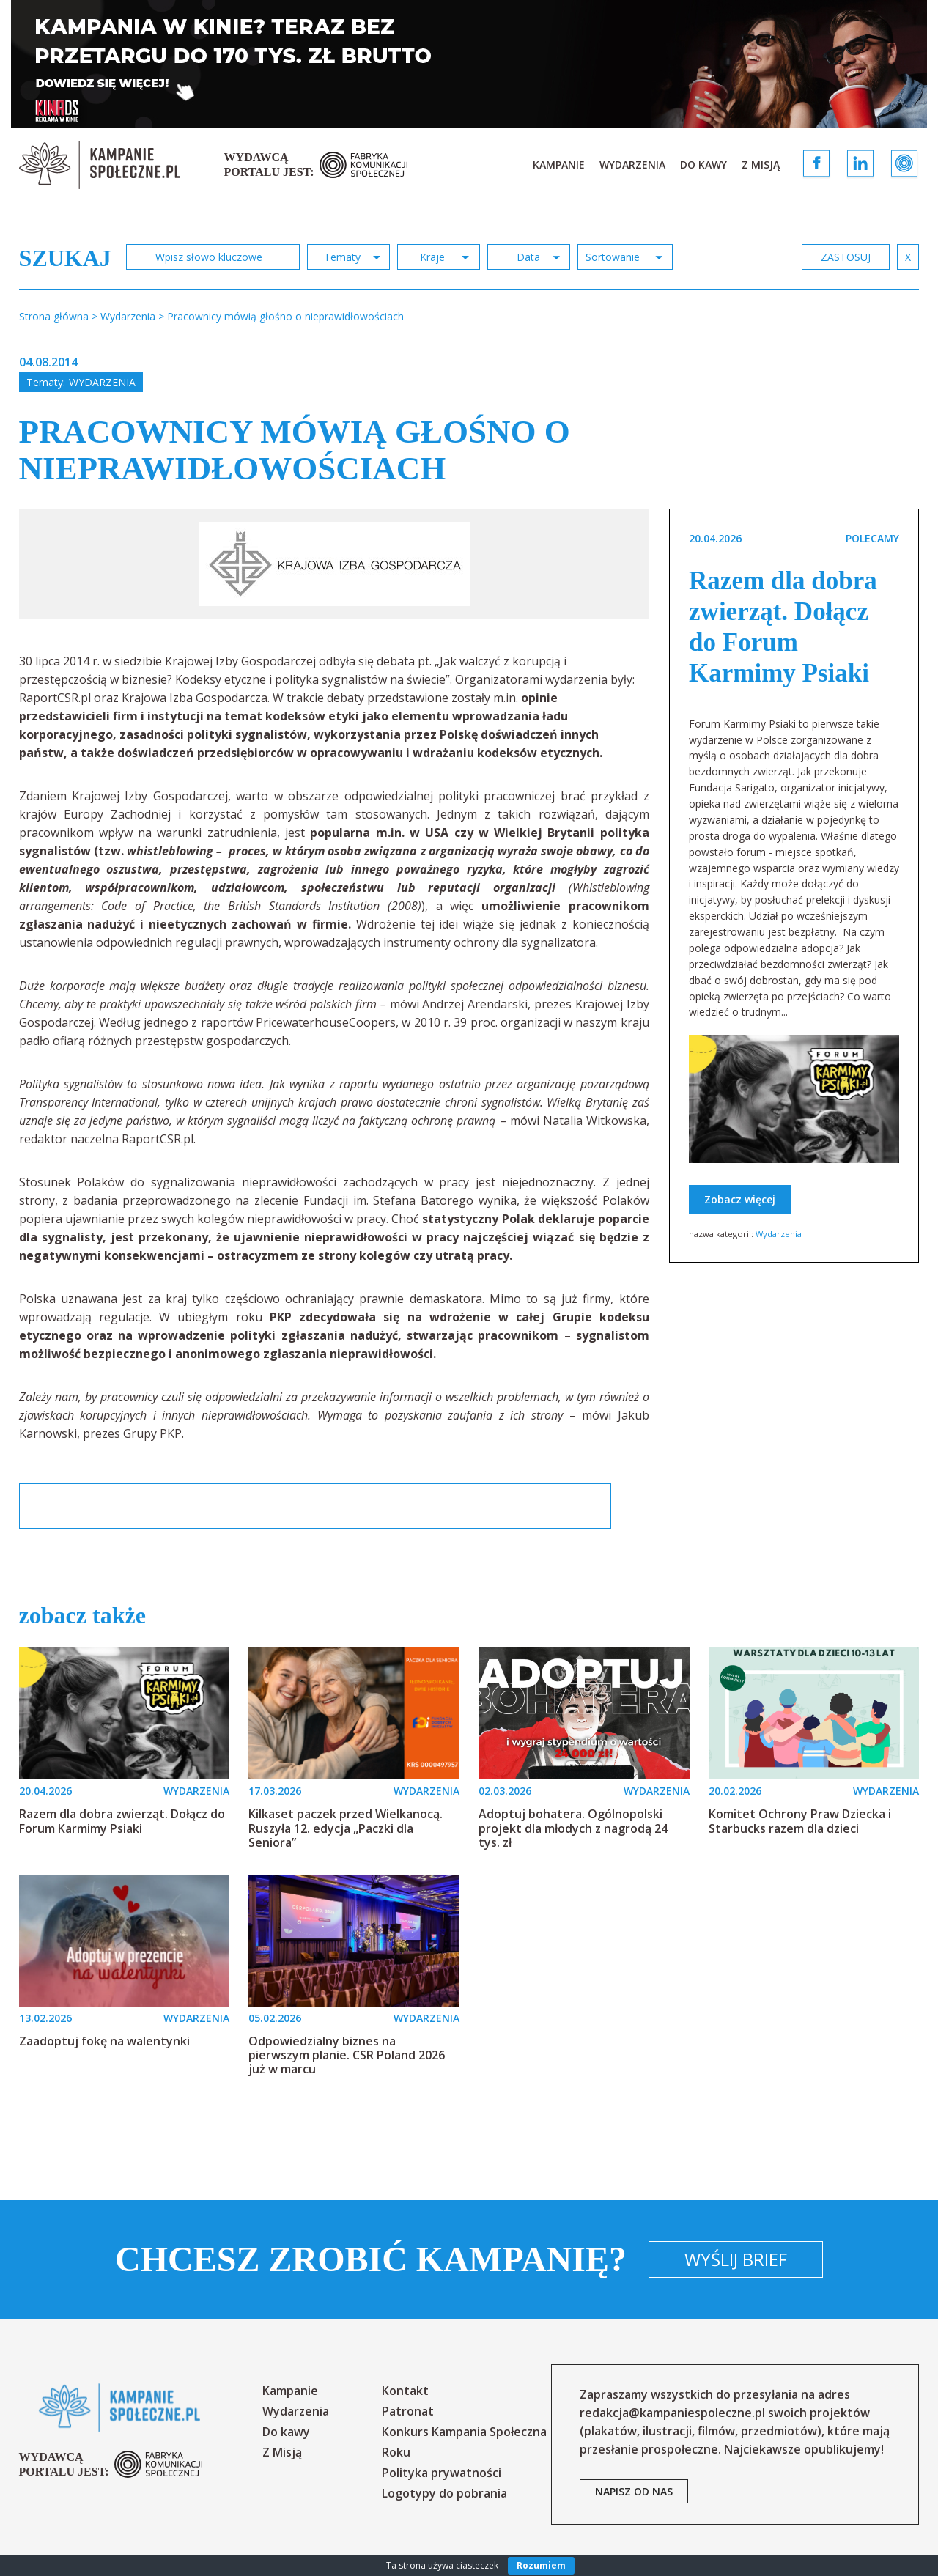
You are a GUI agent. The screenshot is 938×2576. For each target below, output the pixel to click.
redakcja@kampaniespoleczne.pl (672, 2413)
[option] (334, 564)
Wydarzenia (632, 164)
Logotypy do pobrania (444, 2493)
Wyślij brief (735, 2259)
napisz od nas (634, 2491)
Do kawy (703, 164)
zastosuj (846, 257)
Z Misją (761, 164)
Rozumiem (541, 2565)
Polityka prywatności (441, 2473)
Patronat (408, 2411)
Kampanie (559, 164)
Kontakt (405, 2391)
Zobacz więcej (739, 1199)
